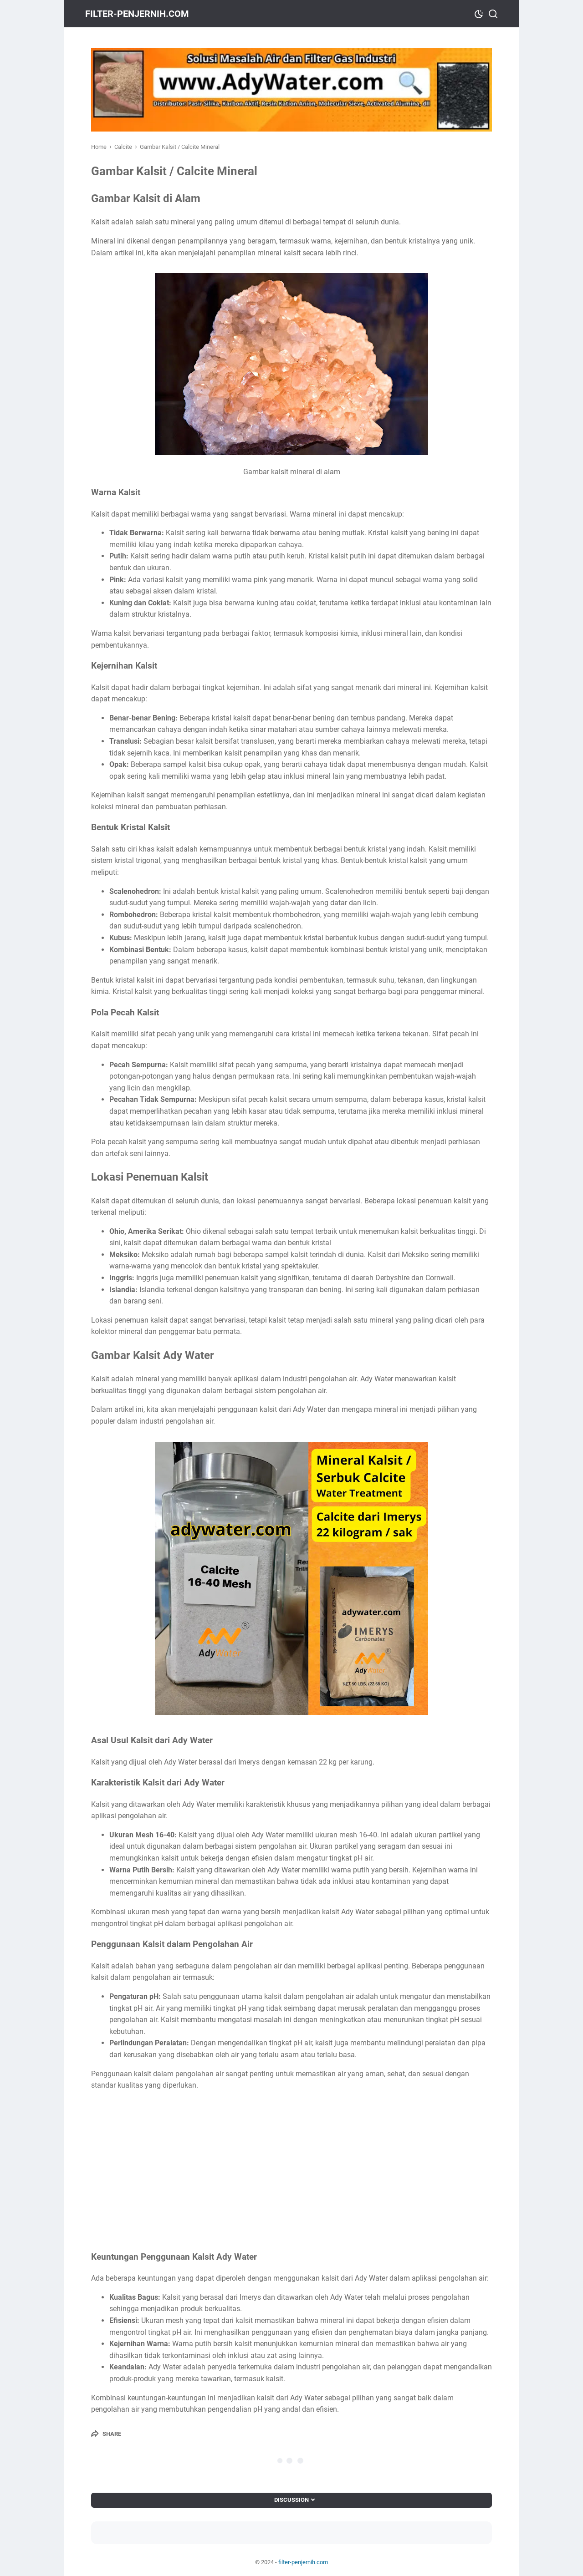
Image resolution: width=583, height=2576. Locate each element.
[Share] (106, 2433)
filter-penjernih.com (143, 13)
